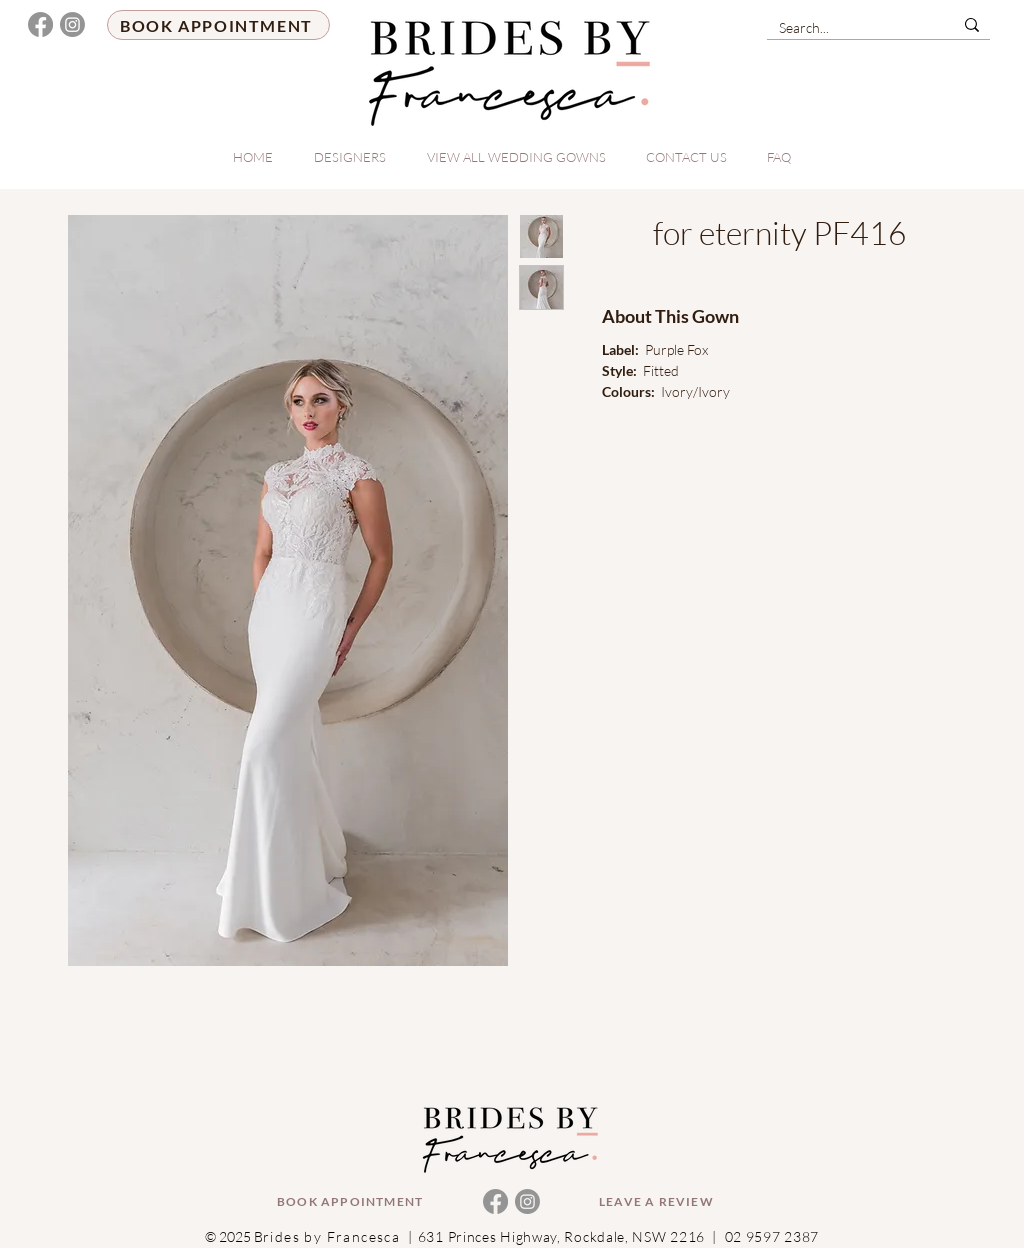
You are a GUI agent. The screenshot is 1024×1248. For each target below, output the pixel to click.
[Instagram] (72, 24)
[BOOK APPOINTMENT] (218, 25)
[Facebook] (40, 24)
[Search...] (845, 28)
